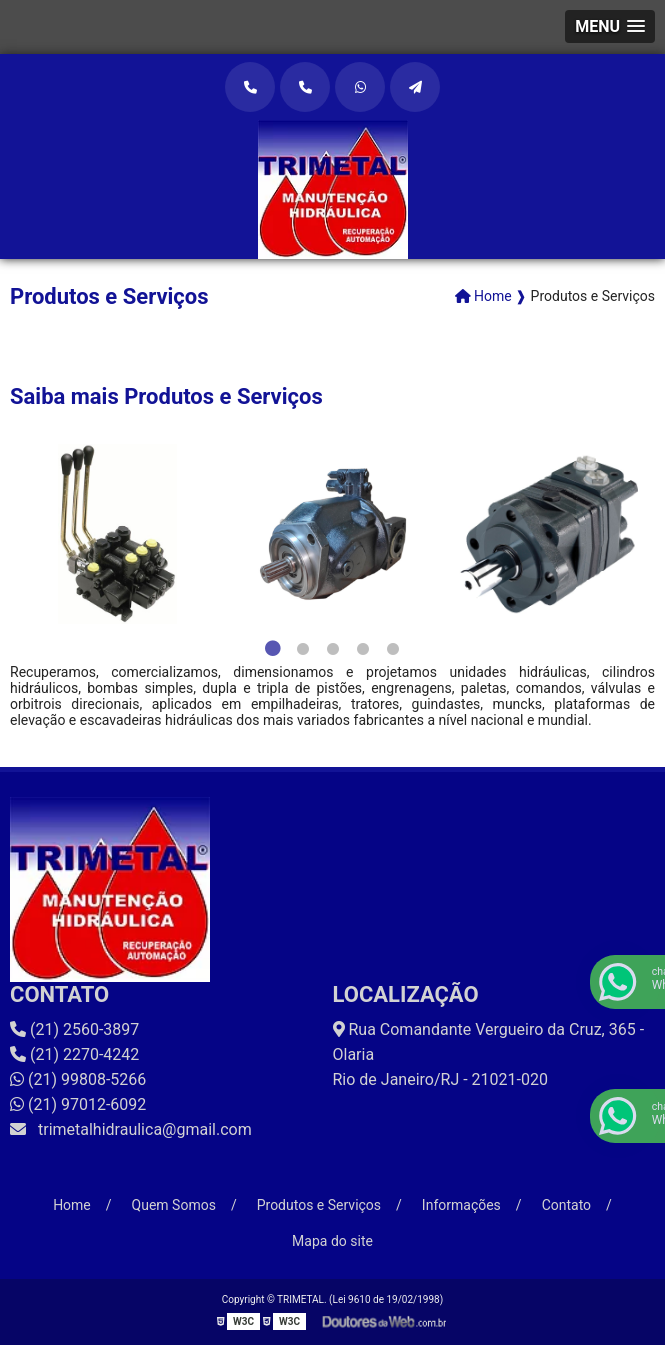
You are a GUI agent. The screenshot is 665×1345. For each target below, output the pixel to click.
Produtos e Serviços (319, 1205)
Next (645, 534)
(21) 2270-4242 (74, 1054)
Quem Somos (174, 1205)
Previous (20, 534)
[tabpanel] (117, 534)
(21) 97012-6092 (78, 1104)
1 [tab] (273, 649)
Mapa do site (332, 1241)
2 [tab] (303, 649)
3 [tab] (333, 649)
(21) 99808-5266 (78, 1079)
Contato (566, 1205)
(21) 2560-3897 (74, 1029)
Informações (461, 1205)
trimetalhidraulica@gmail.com (131, 1129)
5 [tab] (393, 649)
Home (72, 1205)
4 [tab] (363, 649)
